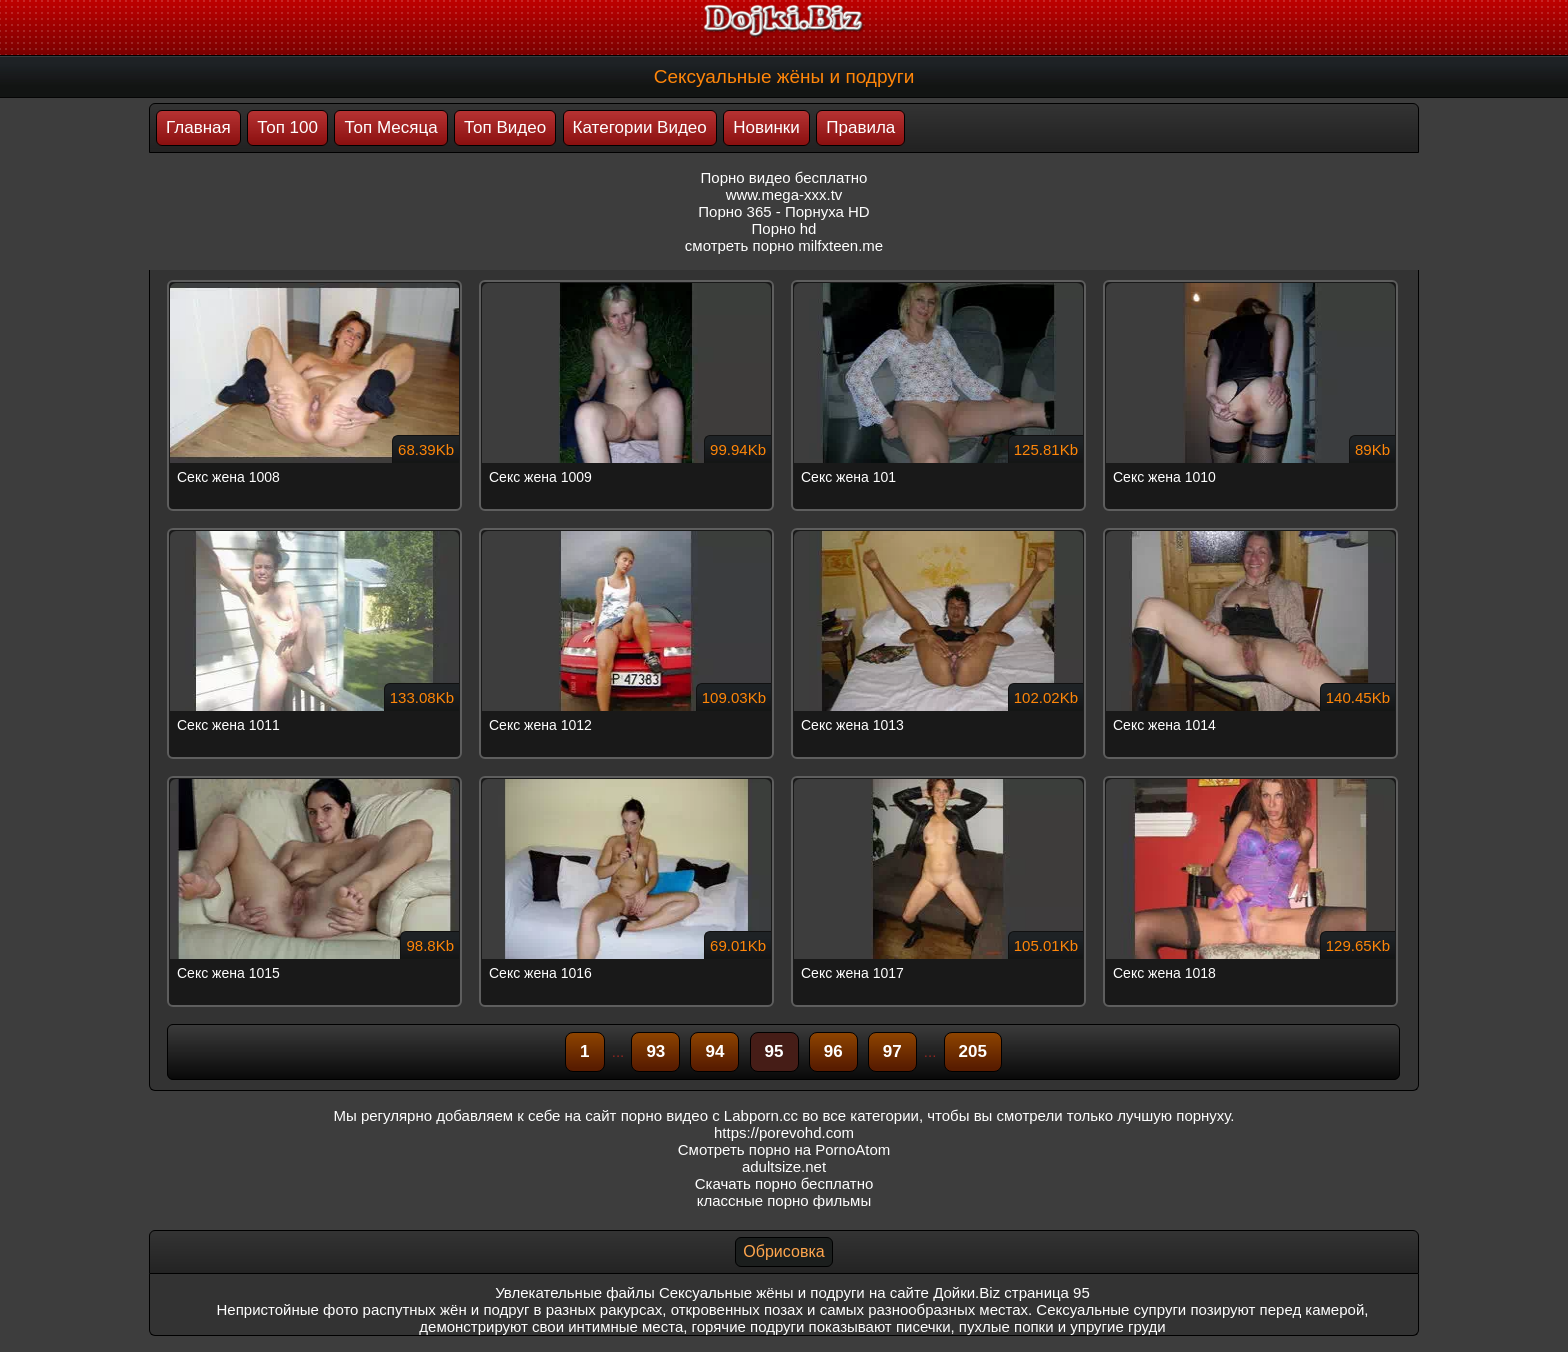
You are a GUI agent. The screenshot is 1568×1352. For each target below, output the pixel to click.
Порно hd (784, 228)
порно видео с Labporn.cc (709, 1115)
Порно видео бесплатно (784, 177)
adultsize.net (784, 1166)
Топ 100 (287, 127)
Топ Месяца (390, 127)
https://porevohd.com (784, 1132)
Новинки (766, 127)
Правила (860, 127)
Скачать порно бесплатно (784, 1183)
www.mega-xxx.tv (784, 194)
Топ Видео (505, 127)
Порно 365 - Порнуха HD (783, 211)
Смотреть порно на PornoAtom (784, 1149)
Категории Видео (640, 127)
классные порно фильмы (784, 1200)
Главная (198, 127)
